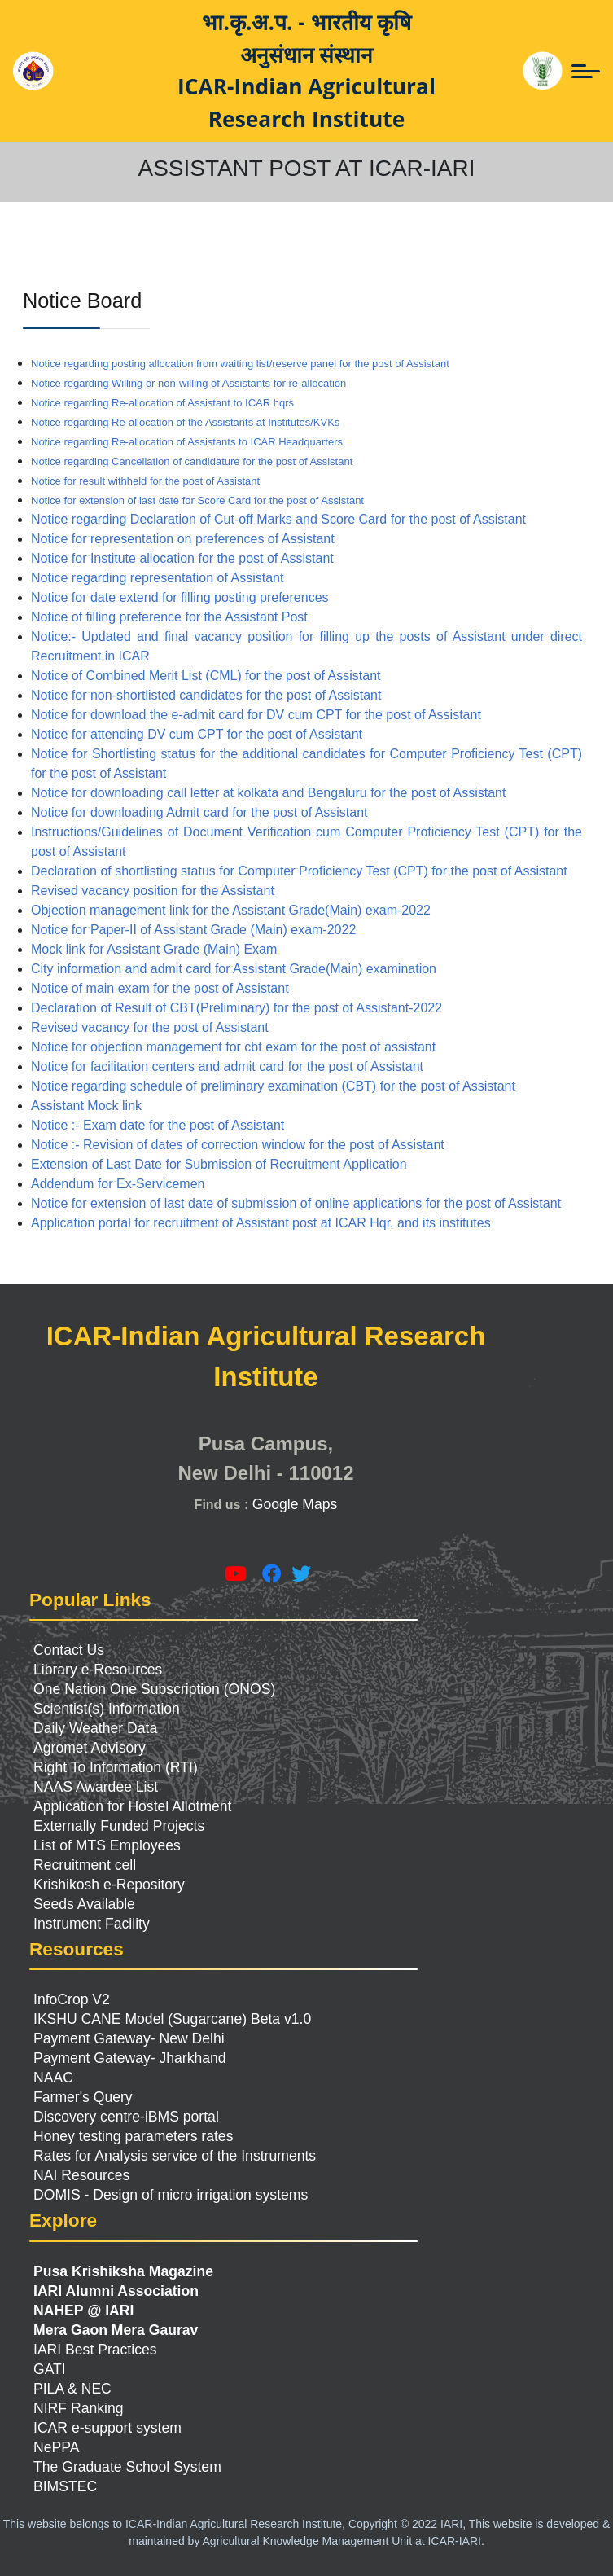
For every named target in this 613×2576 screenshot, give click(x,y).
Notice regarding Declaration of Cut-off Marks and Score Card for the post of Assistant (278, 519)
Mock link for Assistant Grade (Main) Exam (154, 949)
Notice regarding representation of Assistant (157, 578)
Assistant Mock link (86, 1105)
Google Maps (295, 1504)
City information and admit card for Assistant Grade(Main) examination (233, 969)
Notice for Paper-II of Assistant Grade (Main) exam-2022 (193, 930)
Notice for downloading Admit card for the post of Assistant (199, 812)
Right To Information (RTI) (115, 1767)
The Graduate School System (127, 2467)
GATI (49, 2369)
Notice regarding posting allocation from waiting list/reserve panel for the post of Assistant (240, 364)
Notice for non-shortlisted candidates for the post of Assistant (206, 695)
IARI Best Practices (95, 2349)
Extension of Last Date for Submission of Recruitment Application (219, 1164)
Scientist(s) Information (106, 1709)
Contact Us (68, 1650)
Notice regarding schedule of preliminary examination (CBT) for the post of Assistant (273, 1086)
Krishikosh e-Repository (109, 1884)
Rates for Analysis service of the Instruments (174, 2156)
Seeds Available (84, 1904)
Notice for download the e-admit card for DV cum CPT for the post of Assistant (256, 715)
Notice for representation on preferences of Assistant (183, 539)
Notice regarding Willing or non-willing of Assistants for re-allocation (188, 383)
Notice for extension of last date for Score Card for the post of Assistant (197, 500)
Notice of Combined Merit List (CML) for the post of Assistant (206, 675)
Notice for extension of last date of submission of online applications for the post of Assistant (296, 1203)
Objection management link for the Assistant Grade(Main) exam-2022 (231, 910)
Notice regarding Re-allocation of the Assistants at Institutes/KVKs (185, 422)
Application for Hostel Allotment (132, 1806)
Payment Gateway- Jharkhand (129, 2058)
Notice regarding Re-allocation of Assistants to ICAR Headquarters (187, 442)
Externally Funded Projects (118, 1826)
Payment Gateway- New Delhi (129, 2038)
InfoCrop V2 (71, 1999)
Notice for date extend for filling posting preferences (180, 597)
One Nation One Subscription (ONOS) (154, 1689)
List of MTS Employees (107, 1845)
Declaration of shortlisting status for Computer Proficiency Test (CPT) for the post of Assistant (299, 871)
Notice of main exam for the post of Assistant (160, 988)
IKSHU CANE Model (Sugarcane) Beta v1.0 (172, 2019)
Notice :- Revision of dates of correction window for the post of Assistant (237, 1145)
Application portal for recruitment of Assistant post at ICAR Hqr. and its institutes (261, 1223)
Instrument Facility (91, 1924)
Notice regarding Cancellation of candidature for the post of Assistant (191, 461)
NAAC (53, 2077)
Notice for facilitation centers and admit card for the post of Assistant (227, 1066)
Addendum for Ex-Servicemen (117, 1184)
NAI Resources (81, 2175)
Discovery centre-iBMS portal (126, 2117)
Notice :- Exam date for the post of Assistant (157, 1125)
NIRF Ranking (78, 2408)
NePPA (56, 2447)
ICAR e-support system (107, 2428)
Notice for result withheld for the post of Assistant (145, 481)
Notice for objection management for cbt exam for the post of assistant (233, 1047)
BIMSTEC (65, 2486)
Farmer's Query (83, 2097)
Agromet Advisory (89, 1748)
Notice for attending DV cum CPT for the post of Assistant (196, 734)
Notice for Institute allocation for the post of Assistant (182, 558)
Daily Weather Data (95, 1728)
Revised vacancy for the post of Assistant (150, 1027)
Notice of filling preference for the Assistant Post (169, 617)
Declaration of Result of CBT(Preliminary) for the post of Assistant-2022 (236, 1008)
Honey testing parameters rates (133, 2136)
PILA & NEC (72, 2389)
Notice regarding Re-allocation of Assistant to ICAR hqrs (162, 403)
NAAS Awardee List (95, 1787)
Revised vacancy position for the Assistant (152, 890)
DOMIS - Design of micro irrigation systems (170, 2195)
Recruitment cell (84, 1865)
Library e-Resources (97, 1669)
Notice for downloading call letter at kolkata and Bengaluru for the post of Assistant (268, 793)
